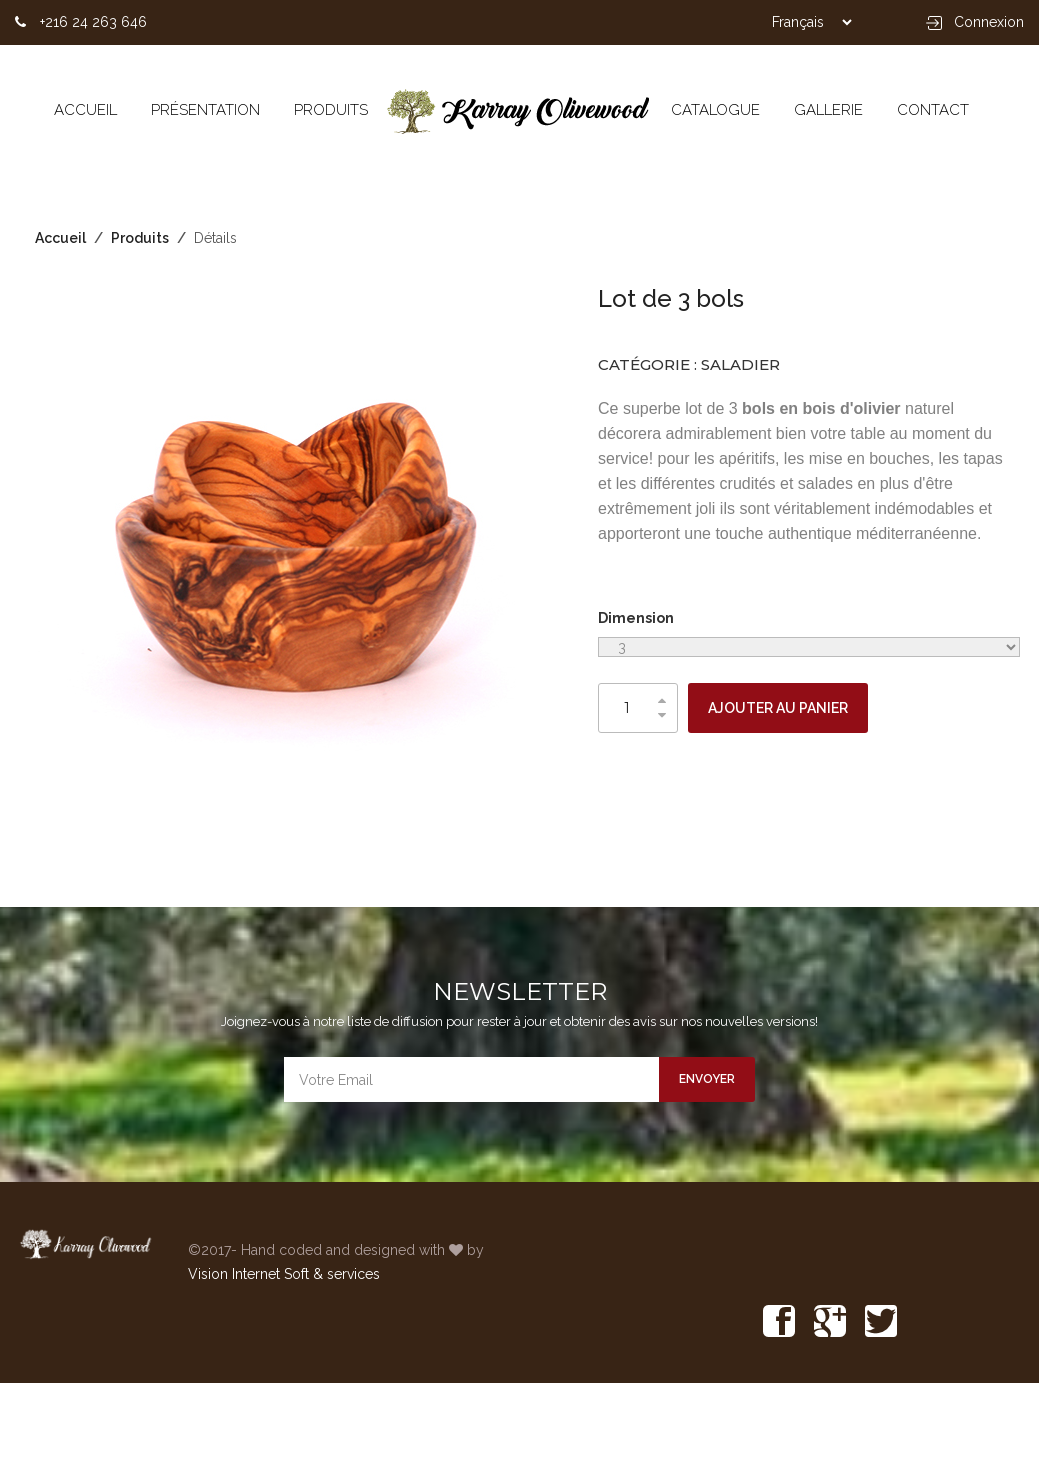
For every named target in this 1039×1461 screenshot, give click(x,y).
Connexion (975, 22)
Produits (331, 110)
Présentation (205, 110)
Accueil (85, 110)
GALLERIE (828, 110)
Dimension (636, 618)
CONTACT (933, 110)
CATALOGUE (715, 110)
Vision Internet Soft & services (284, 1274)
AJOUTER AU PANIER (778, 708)
